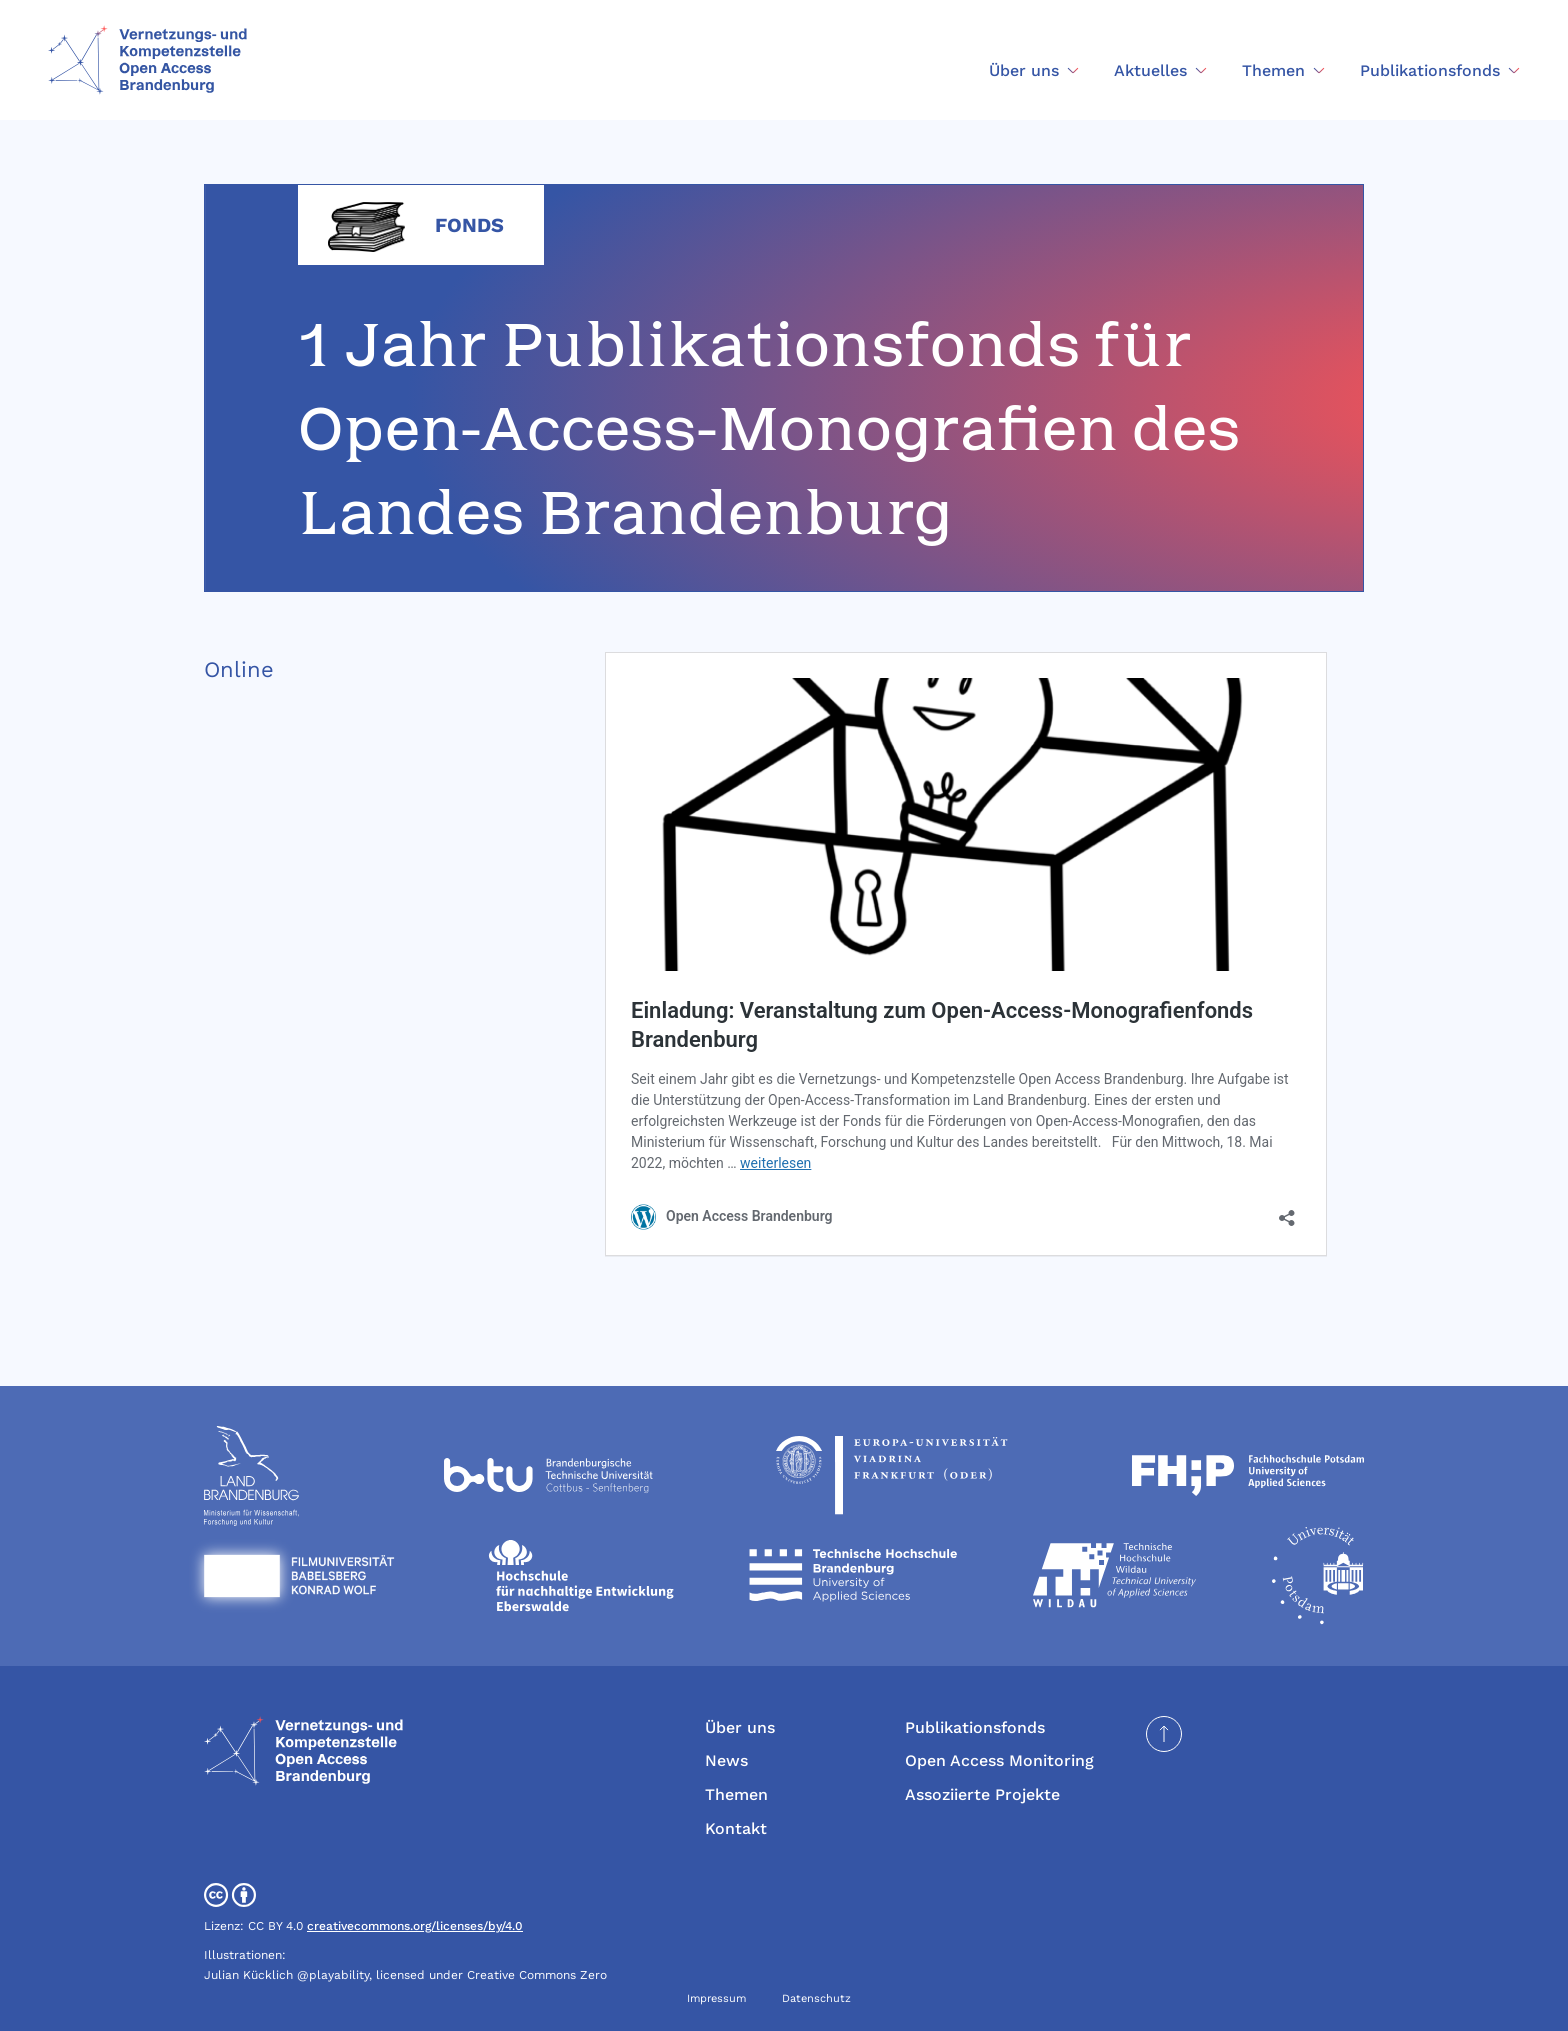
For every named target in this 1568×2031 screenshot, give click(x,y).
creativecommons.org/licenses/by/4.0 (415, 1926)
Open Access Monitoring (999, 1760)
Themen (736, 1794)
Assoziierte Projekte (982, 1794)
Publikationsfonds (975, 1727)
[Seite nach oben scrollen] (1164, 1734)
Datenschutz (816, 1998)
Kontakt (736, 1828)
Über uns (740, 1727)
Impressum (716, 1998)
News (726, 1760)
